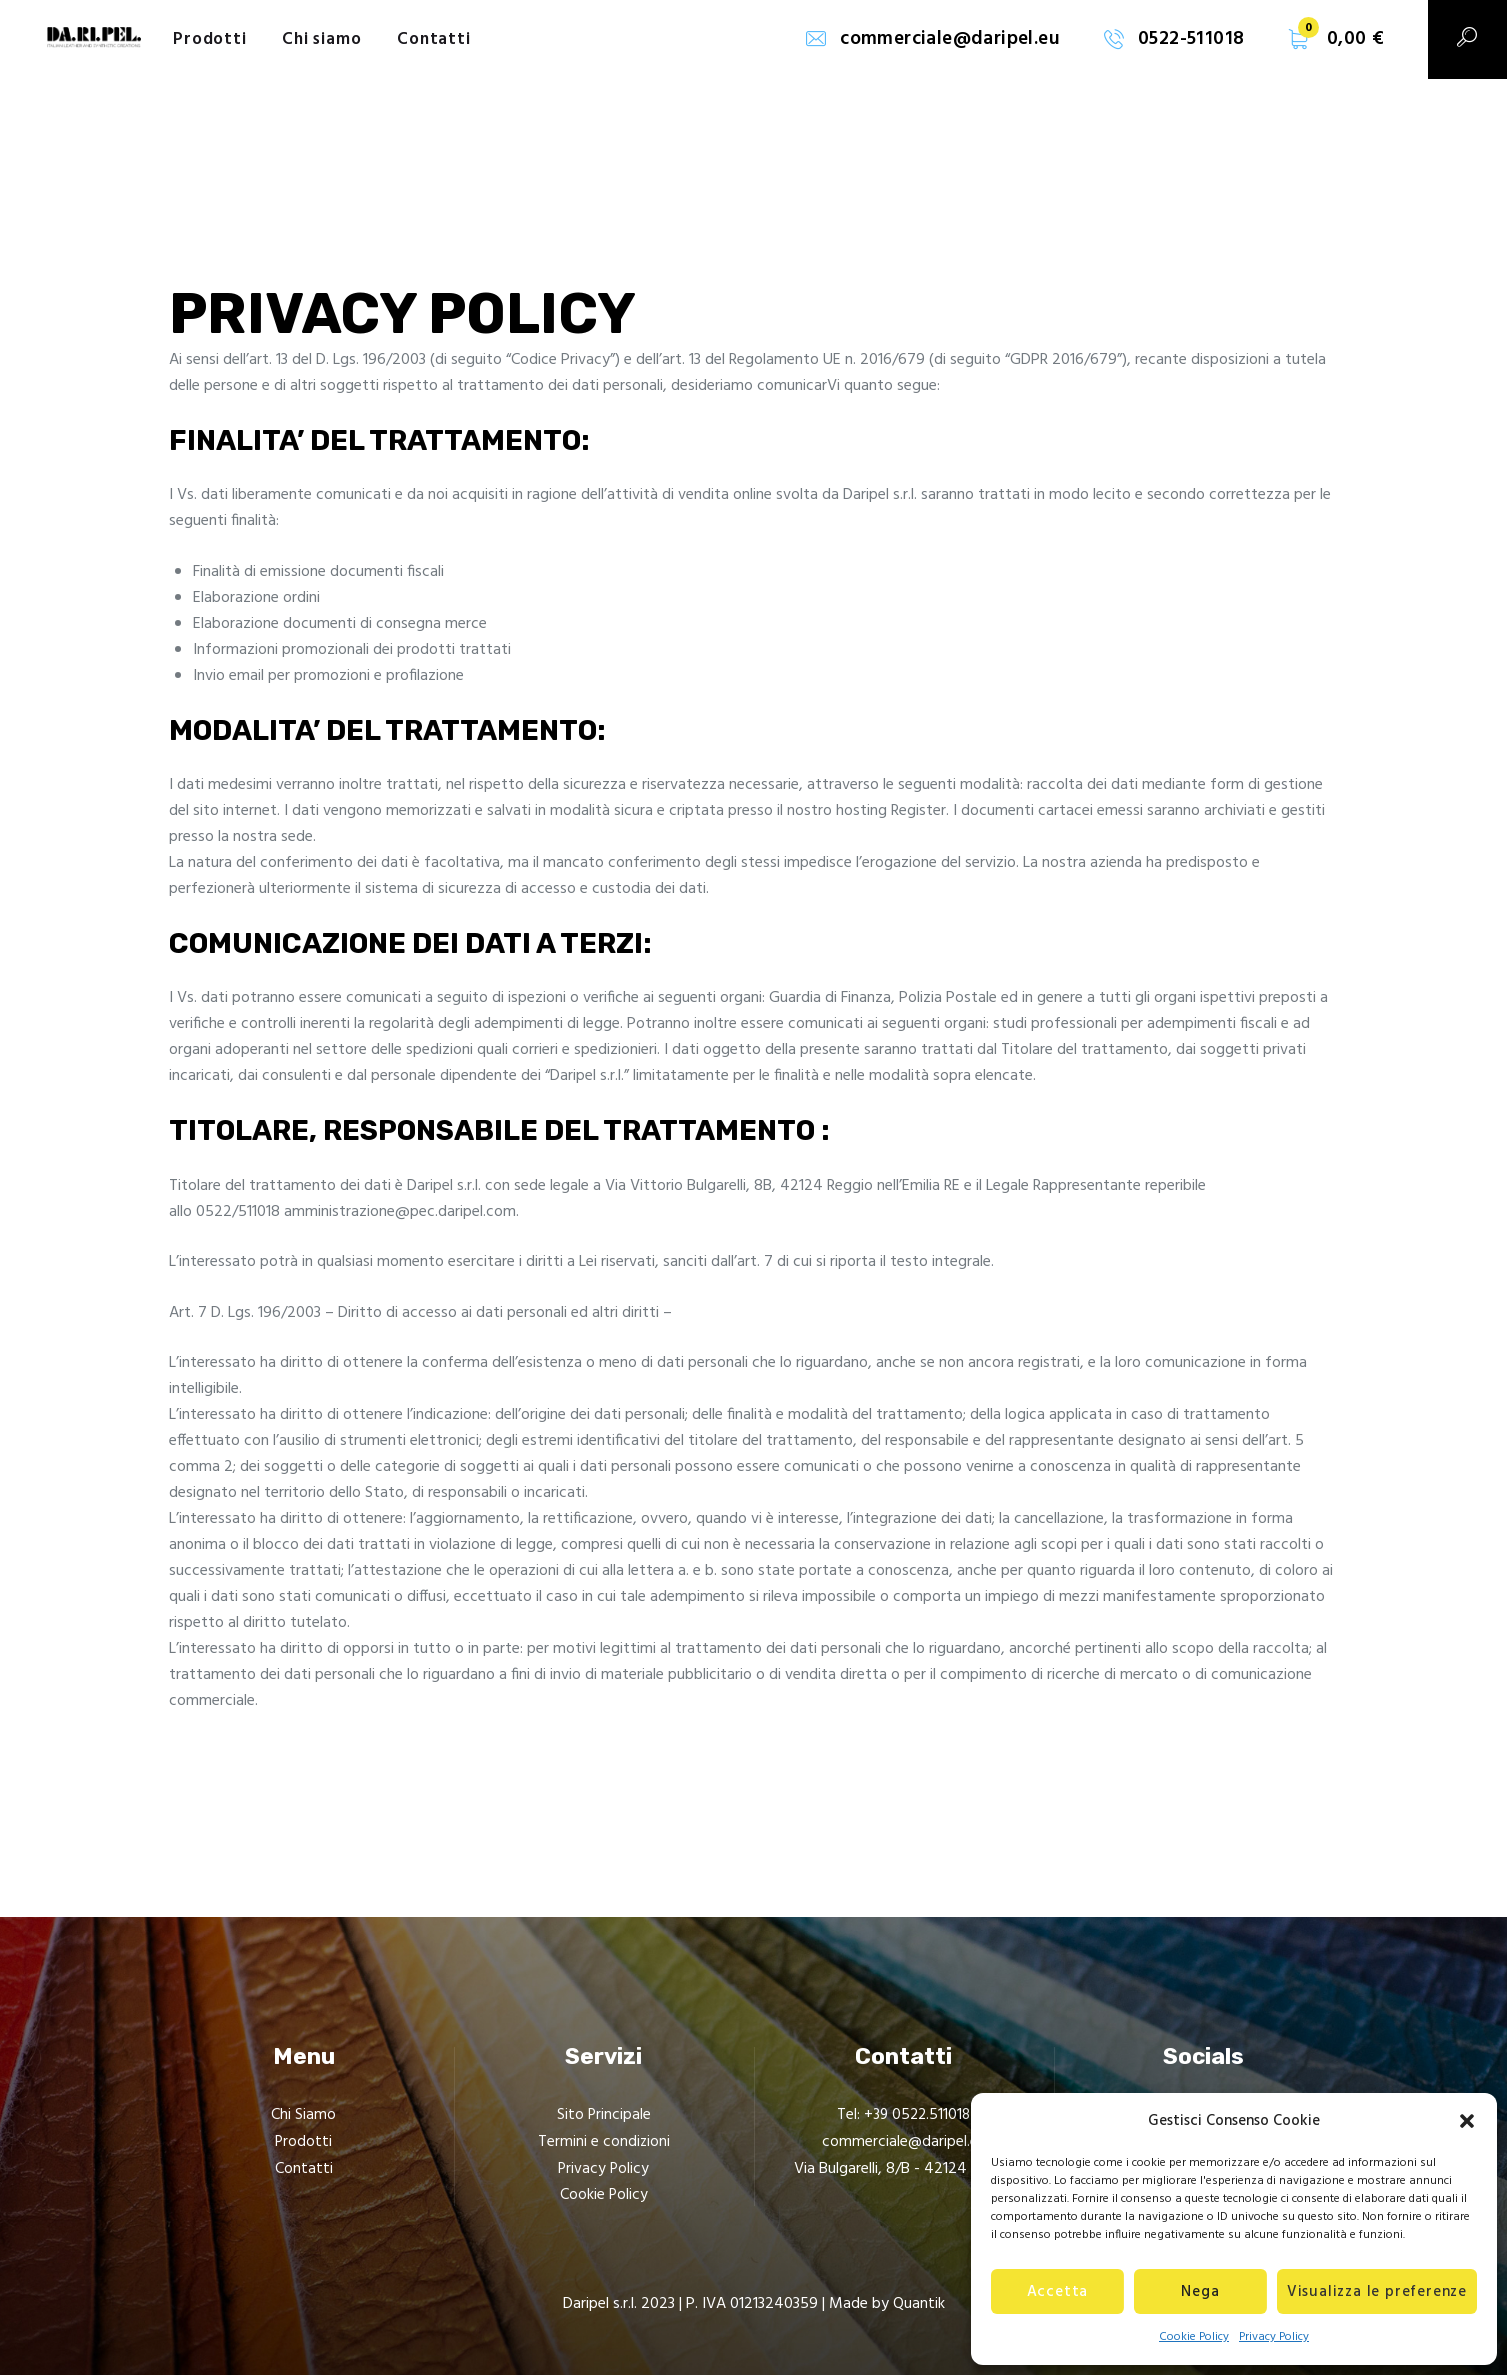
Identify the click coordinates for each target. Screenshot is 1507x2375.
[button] (1467, 2121)
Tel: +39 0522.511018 (903, 2115)
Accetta (1058, 2292)
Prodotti (304, 2142)
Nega (1200, 2292)
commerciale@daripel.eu (903, 2142)
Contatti (304, 2168)
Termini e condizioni (603, 2142)
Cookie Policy (1194, 2337)
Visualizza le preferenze (1377, 2292)
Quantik (919, 2303)
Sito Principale (603, 2115)
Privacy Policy (1274, 2337)
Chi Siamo (303, 2115)
